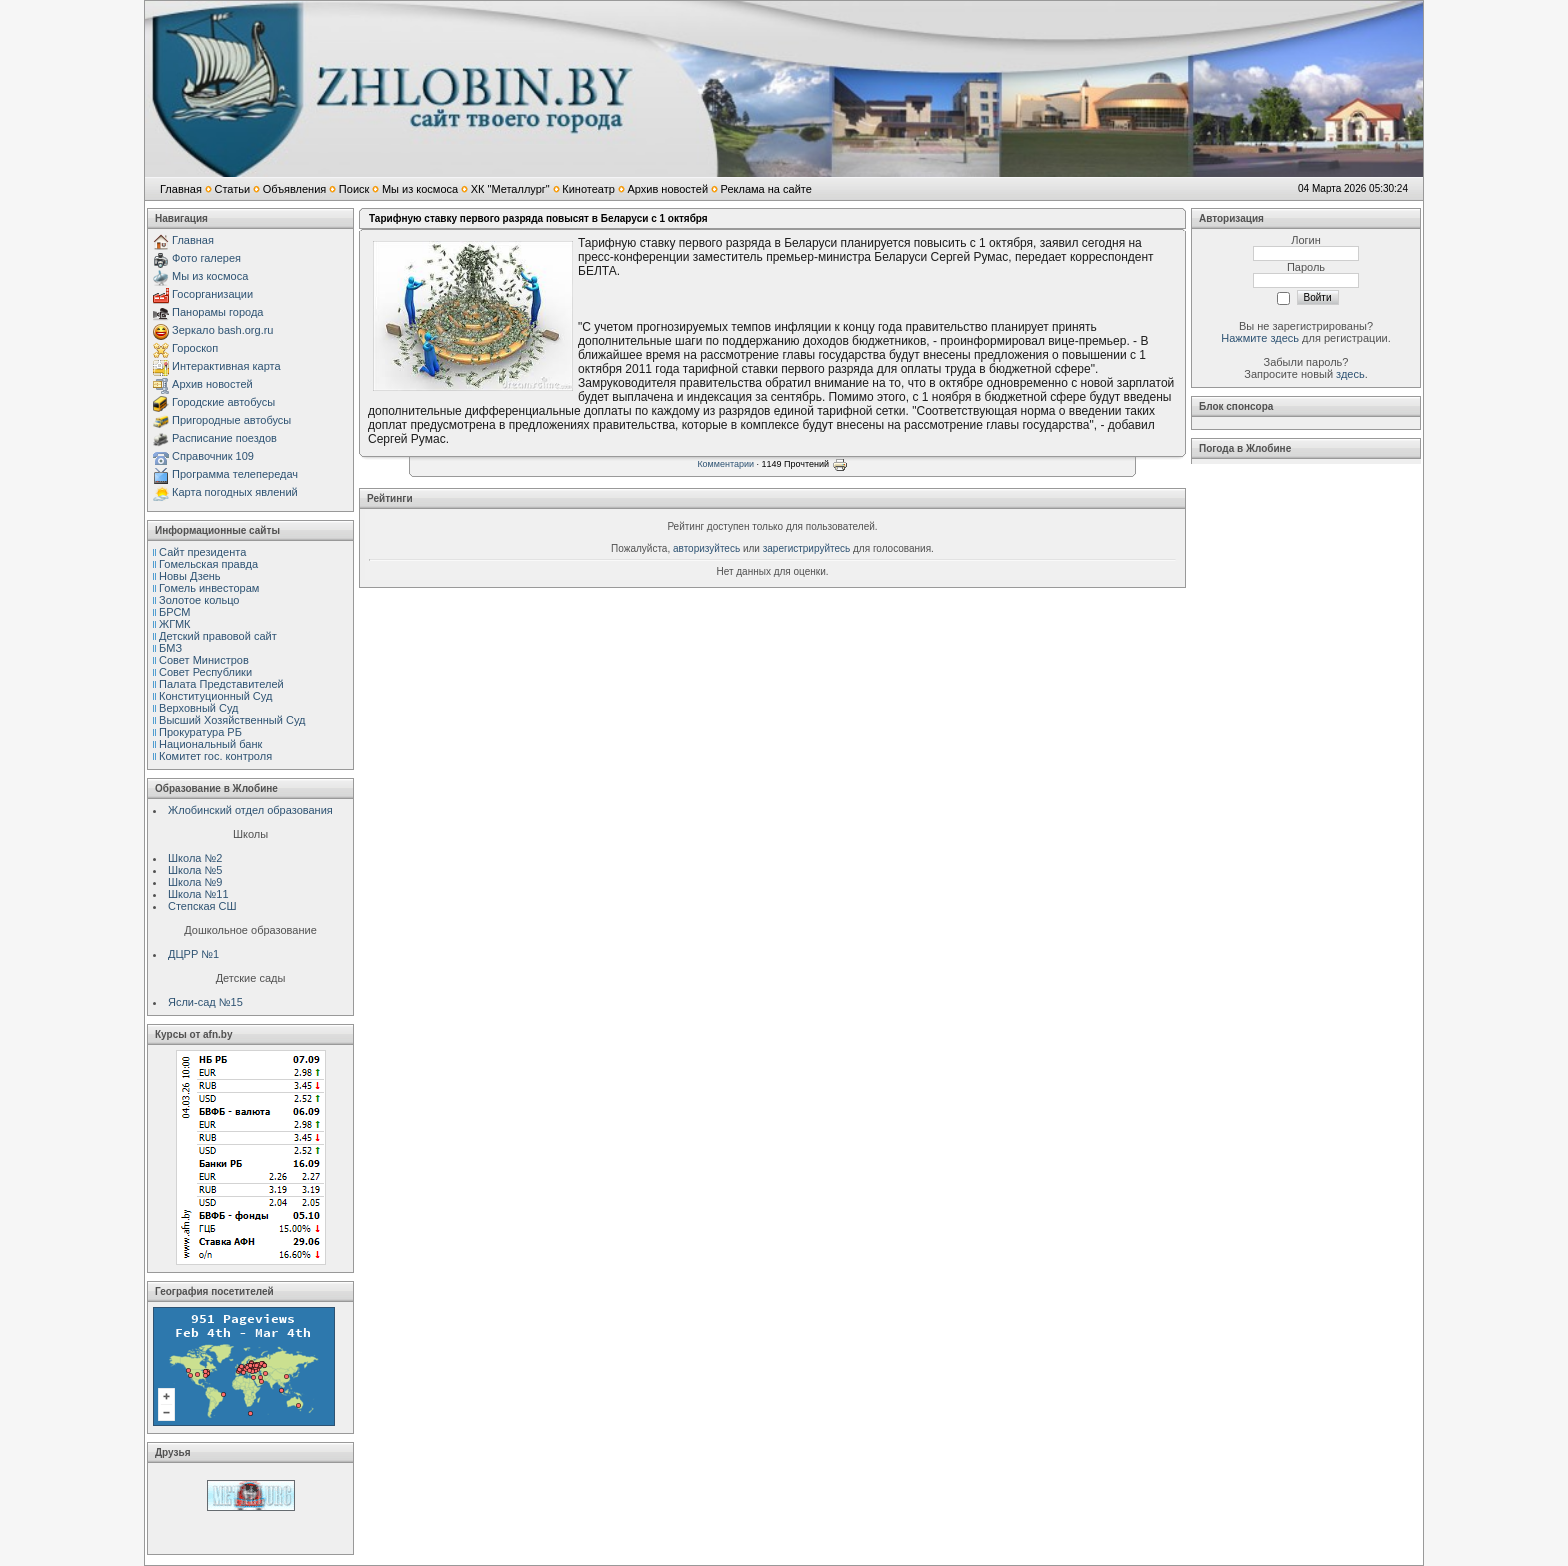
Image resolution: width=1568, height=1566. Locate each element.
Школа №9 (195, 882)
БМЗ (170, 648)
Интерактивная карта (226, 366)
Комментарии (725, 464)
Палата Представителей (221, 684)
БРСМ (174, 612)
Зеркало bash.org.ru (222, 330)
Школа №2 (195, 858)
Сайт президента (202, 552)
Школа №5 (195, 870)
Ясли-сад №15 (205, 1002)
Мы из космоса (420, 189)
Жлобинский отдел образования (250, 810)
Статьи (232, 189)
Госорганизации (212, 294)
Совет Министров (204, 660)
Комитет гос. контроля (215, 756)
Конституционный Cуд (215, 696)
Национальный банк (210, 744)
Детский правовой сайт (218, 636)
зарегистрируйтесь (807, 548)
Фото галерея (206, 258)
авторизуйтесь (706, 548)
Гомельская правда (208, 564)
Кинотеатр (588, 189)
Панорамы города (217, 312)
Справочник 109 (213, 456)
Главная (181, 189)
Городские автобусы (223, 402)
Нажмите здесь (1260, 338)
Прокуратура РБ (200, 732)
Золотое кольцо (199, 600)
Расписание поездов (224, 438)
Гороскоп (195, 348)
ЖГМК (174, 624)
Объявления (295, 189)
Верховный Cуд (198, 708)
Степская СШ (202, 906)
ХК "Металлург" (510, 189)
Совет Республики (205, 672)
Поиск (354, 189)
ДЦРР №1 (193, 954)
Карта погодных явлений (235, 492)
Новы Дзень (190, 576)
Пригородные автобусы (231, 420)
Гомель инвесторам (209, 588)
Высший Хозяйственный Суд (232, 720)
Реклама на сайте (766, 189)
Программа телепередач (235, 474)
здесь (1350, 374)
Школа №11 (198, 894)
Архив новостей (667, 189)
